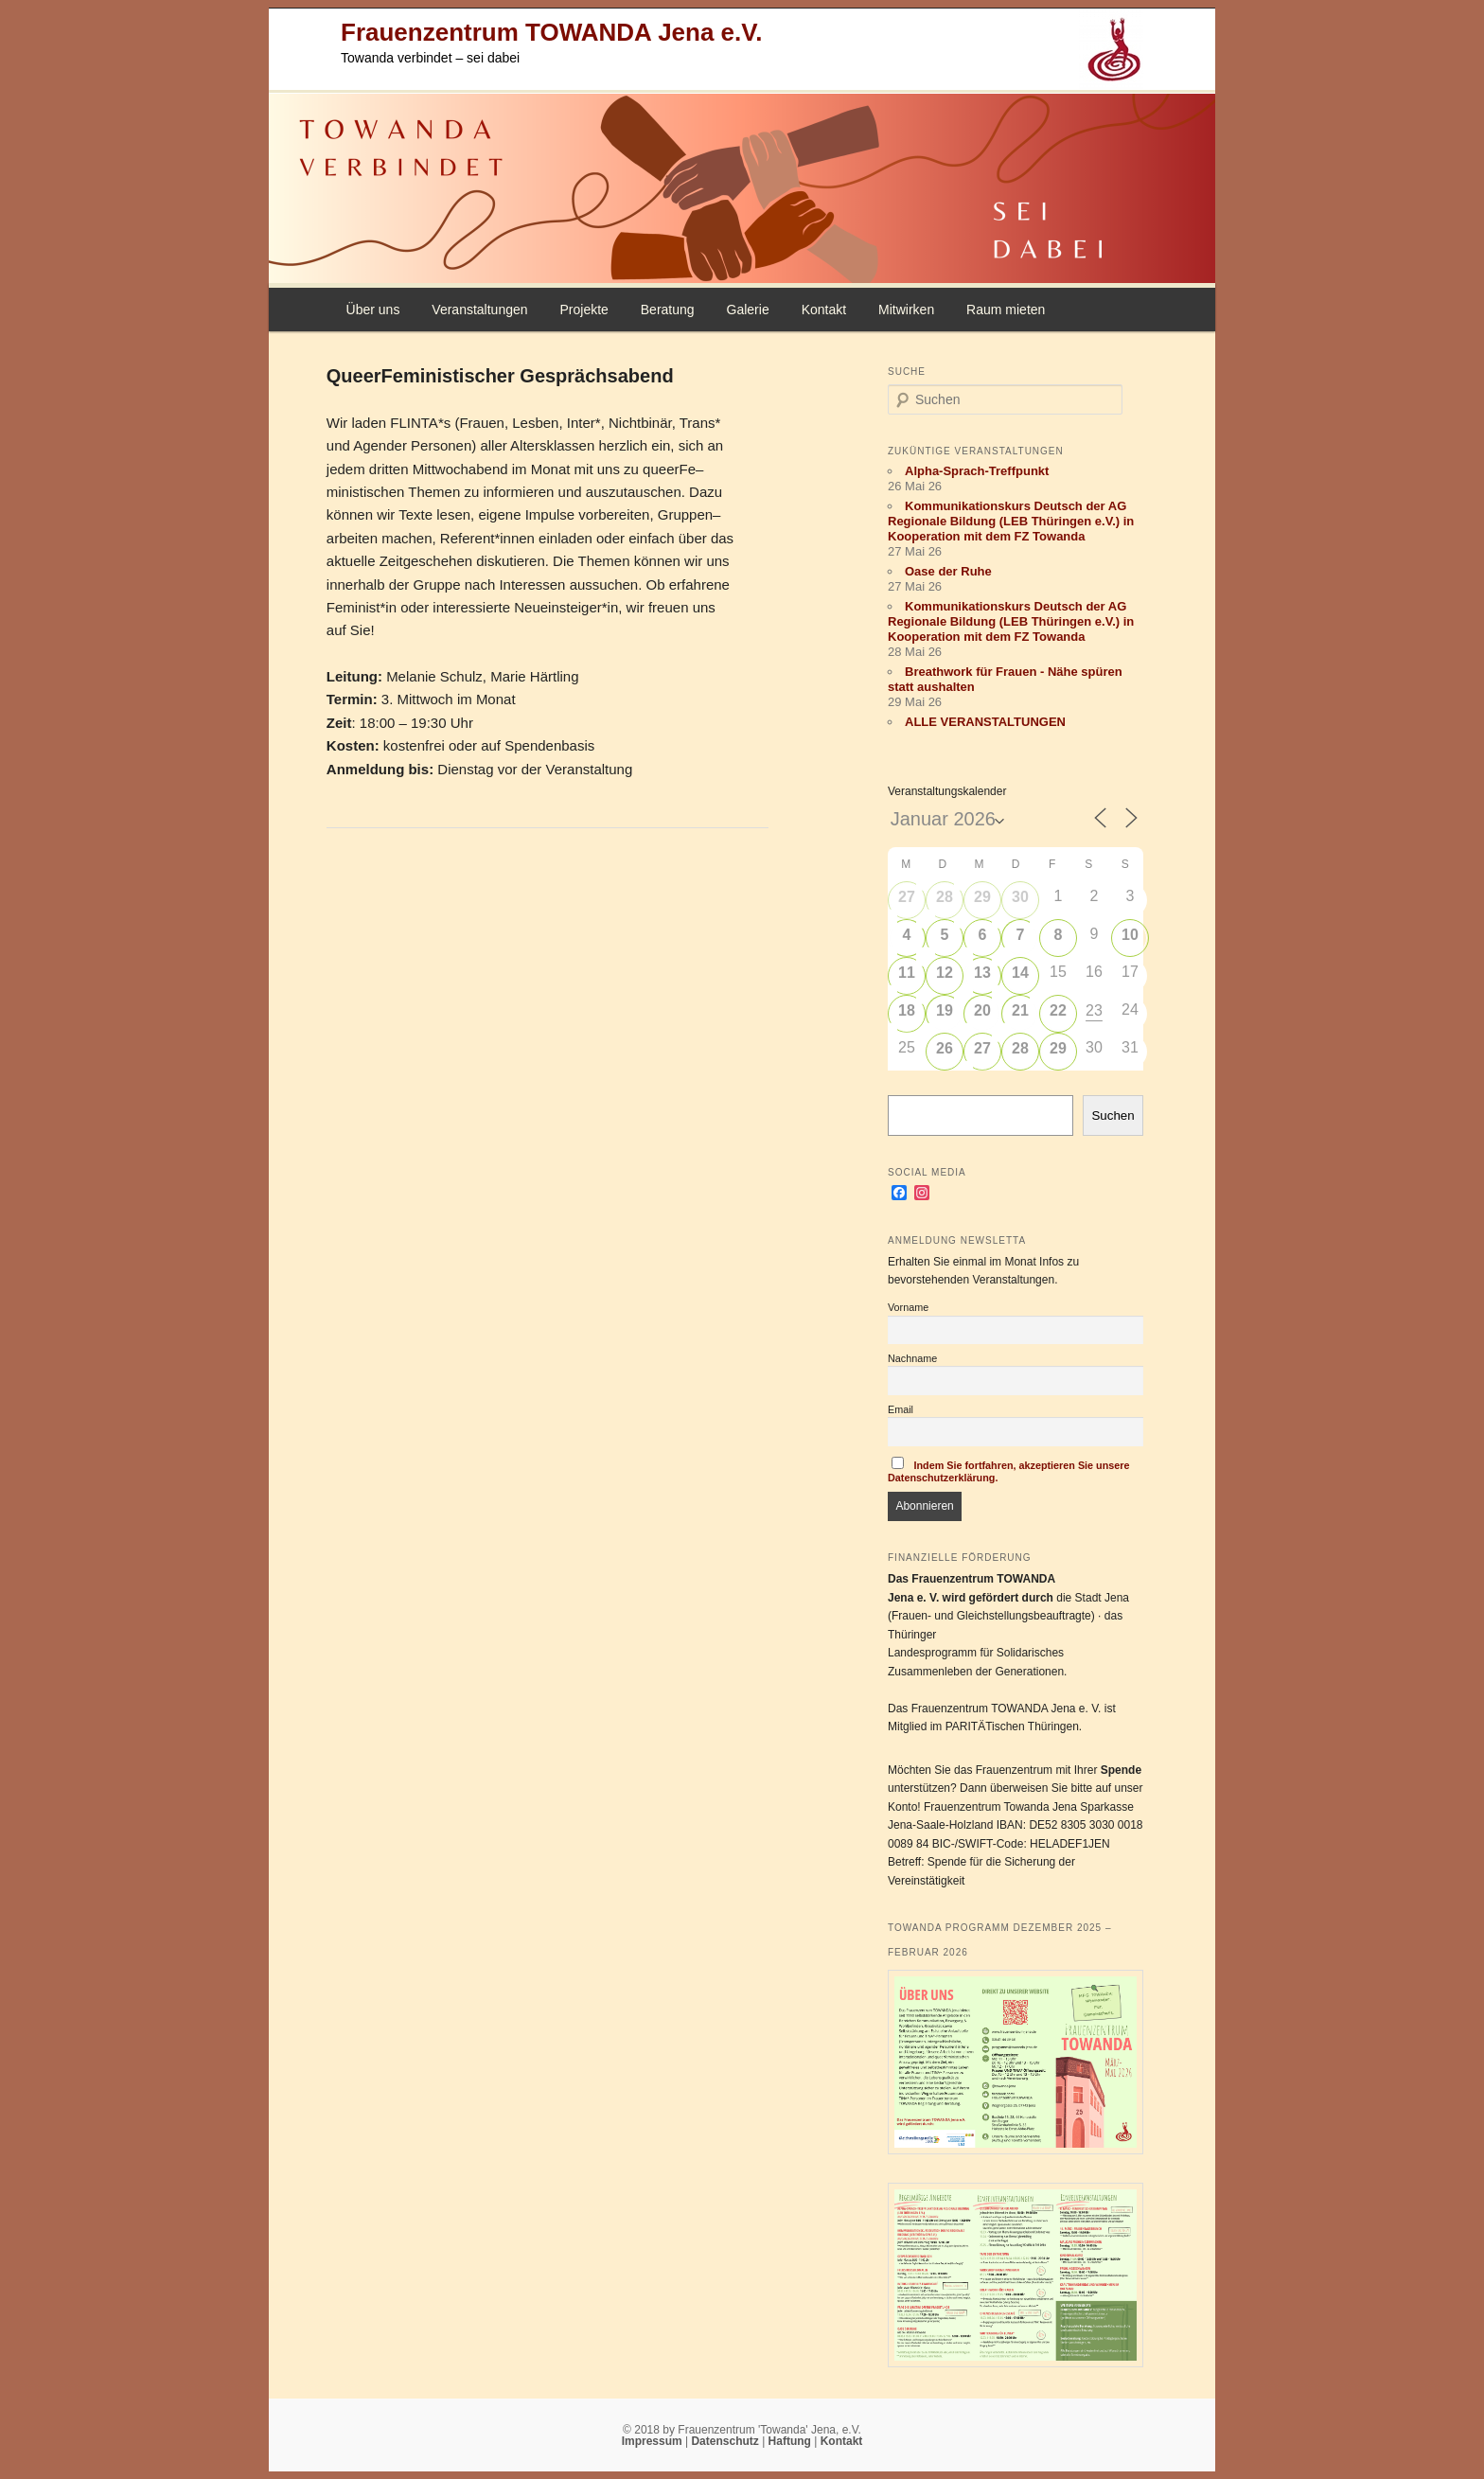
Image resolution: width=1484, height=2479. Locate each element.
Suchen (1112, 1115)
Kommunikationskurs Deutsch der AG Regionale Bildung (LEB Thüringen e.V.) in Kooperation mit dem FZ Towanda (1011, 521)
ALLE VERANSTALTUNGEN (985, 722)
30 (1020, 897)
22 (1058, 1010)
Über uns (373, 309)
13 (982, 973)
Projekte (583, 309)
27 (906, 897)
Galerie (748, 309)
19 (944, 1010)
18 (906, 1010)
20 (982, 1010)
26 (944, 1048)
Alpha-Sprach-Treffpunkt (977, 471)
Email (900, 1409)
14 (1020, 973)
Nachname (912, 1358)
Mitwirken (906, 309)
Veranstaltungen (479, 309)
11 (906, 973)
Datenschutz (726, 2441)
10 (1130, 935)
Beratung (668, 309)
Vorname (908, 1307)
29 (982, 897)
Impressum (653, 2441)
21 (1020, 1010)
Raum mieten (1005, 309)
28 (944, 897)
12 (944, 973)
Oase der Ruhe (948, 571)
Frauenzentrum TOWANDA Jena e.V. (551, 32)
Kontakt (824, 309)
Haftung (791, 2441)
